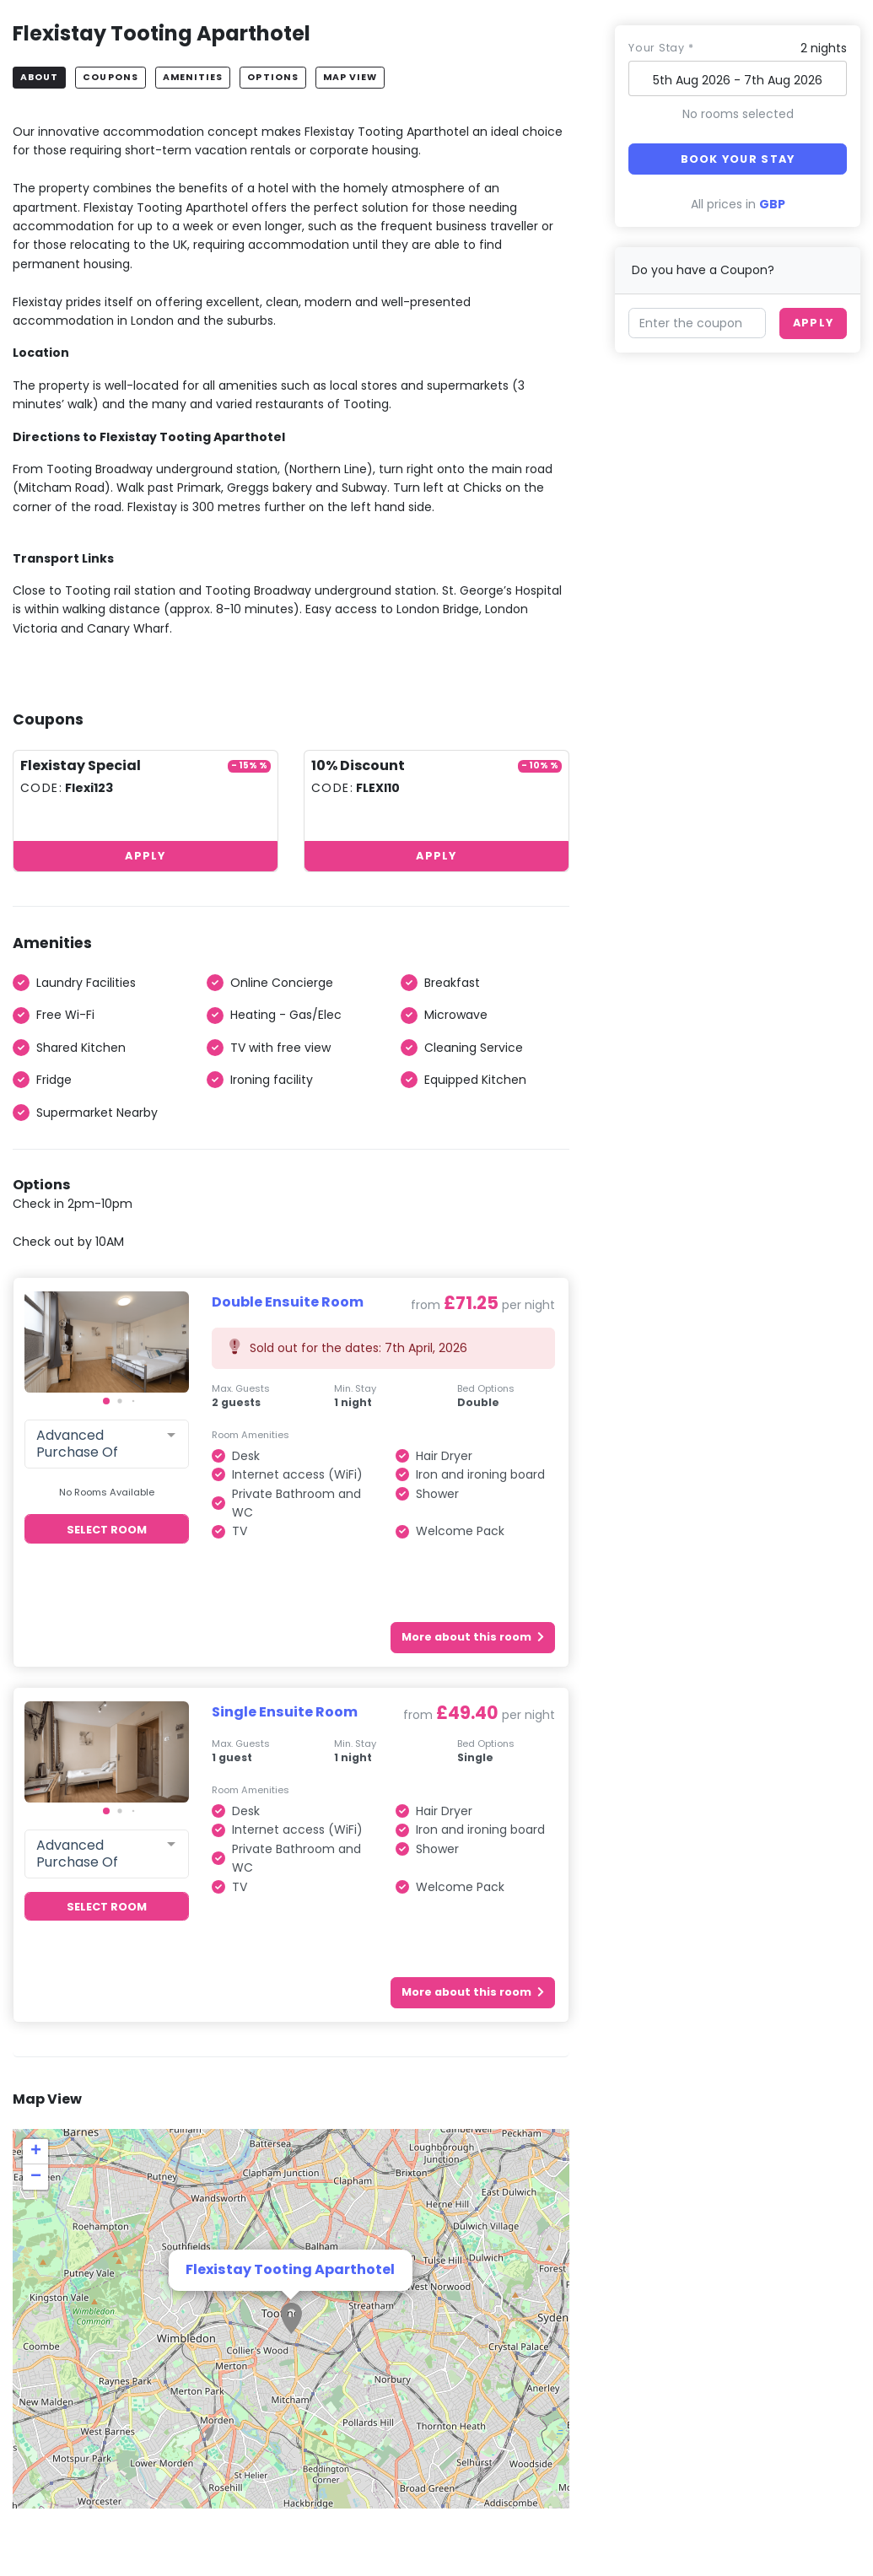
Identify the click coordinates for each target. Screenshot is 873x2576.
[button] (106, 1401)
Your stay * (660, 47)
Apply (145, 856)
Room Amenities (250, 1435)
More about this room (472, 1637)
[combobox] (106, 1444)
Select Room (107, 1529)
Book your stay (738, 159)
